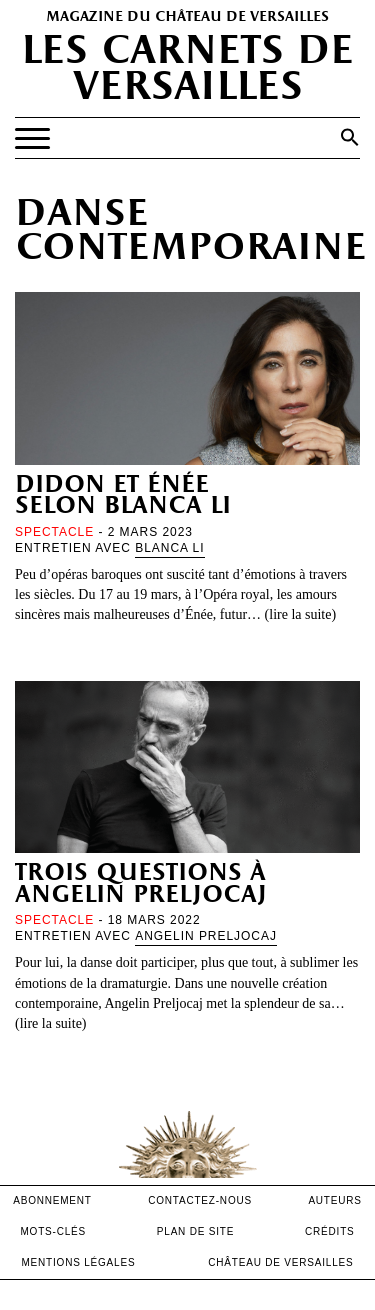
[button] (350, 137)
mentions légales (78, 1262)
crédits (330, 1231)
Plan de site (195, 1231)
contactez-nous (200, 1200)
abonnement (52, 1200)
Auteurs (334, 1200)
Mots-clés (53, 1231)
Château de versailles (280, 1262)
